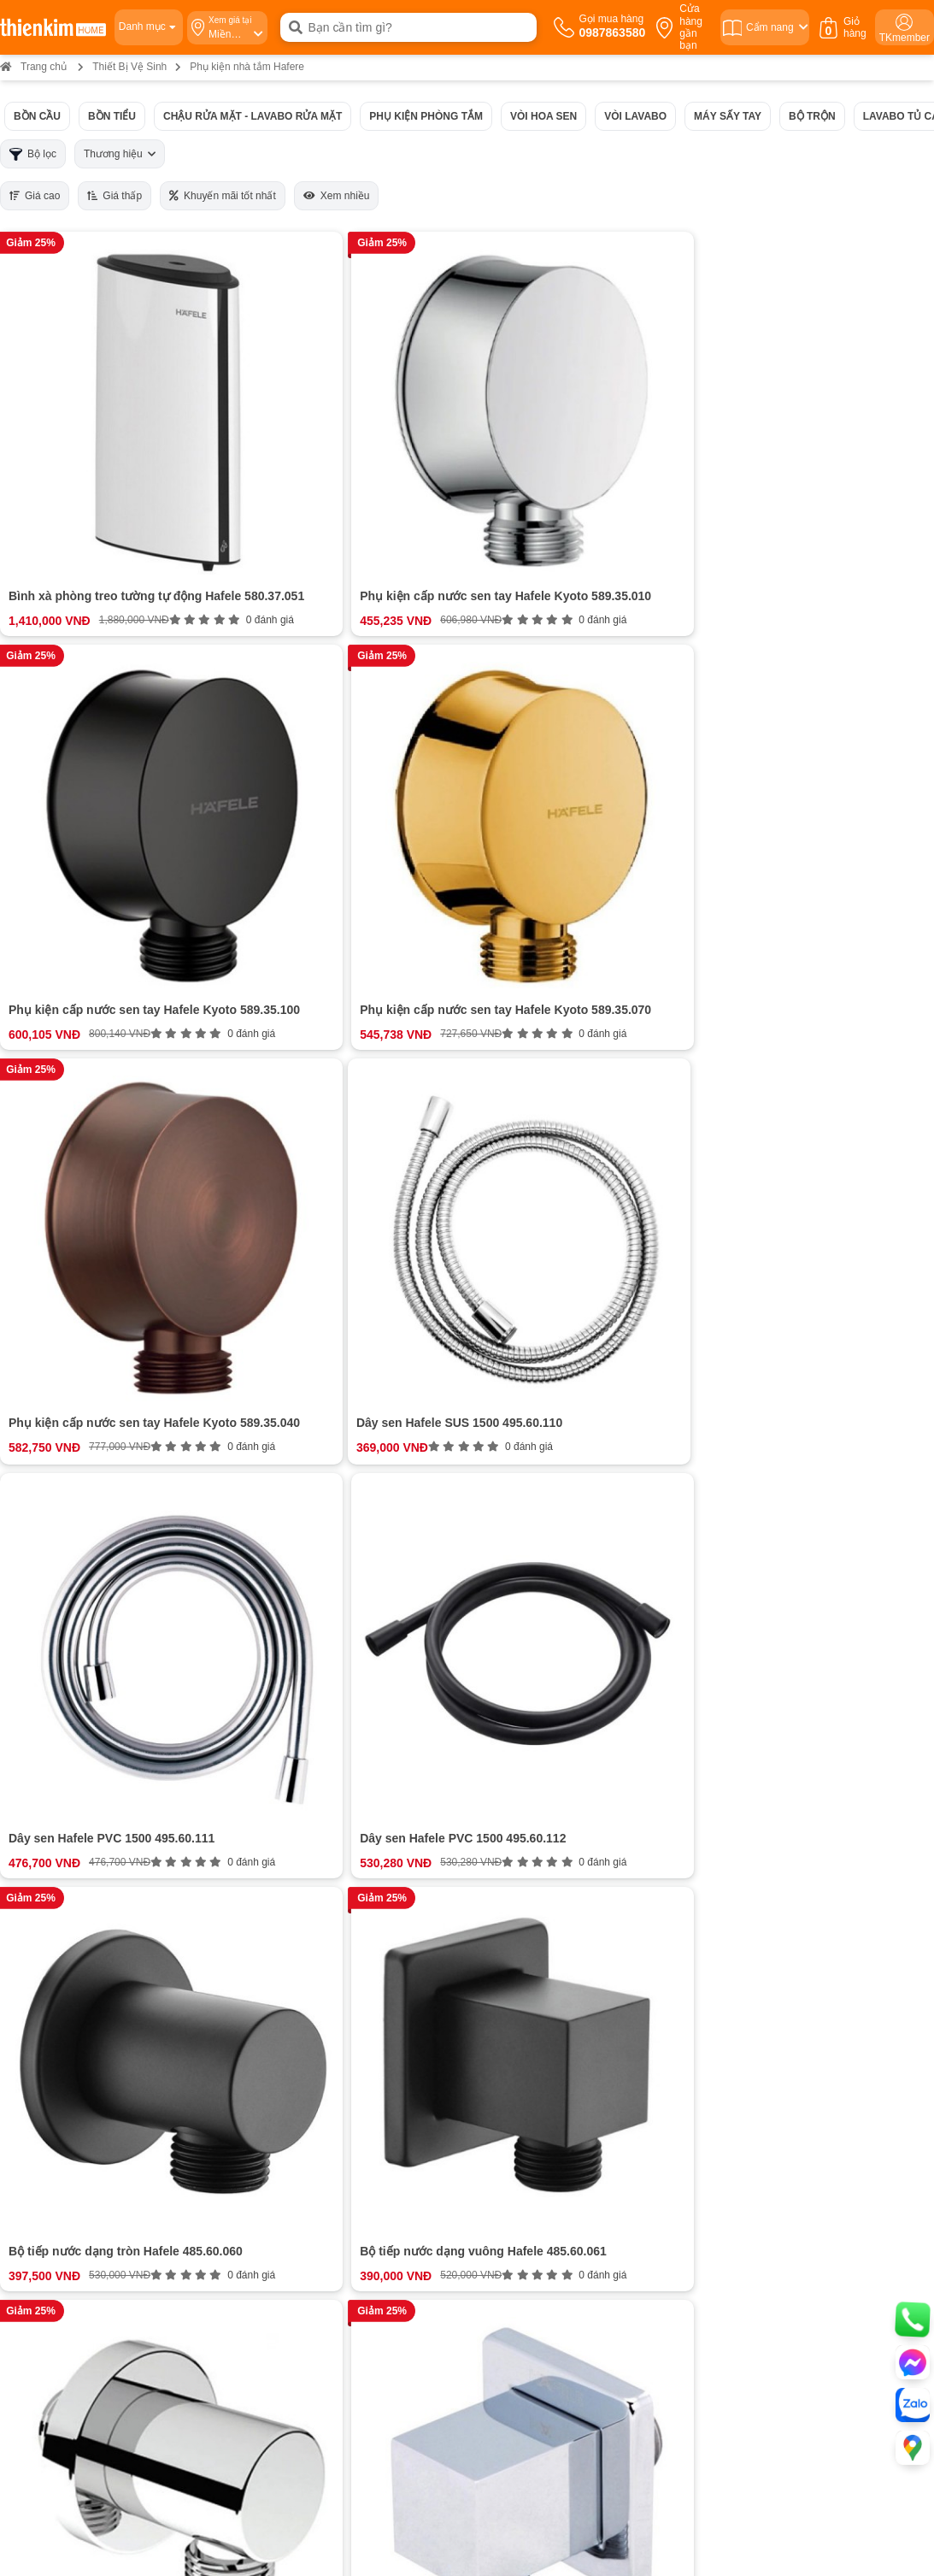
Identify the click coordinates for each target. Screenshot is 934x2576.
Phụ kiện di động (265, 1436)
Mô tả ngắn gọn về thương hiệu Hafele (305, 1308)
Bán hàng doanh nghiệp (112, 1986)
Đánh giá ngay (354, 1808)
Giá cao (34, 196)
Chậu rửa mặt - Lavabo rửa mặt (252, 116)
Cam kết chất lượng (101, 2002)
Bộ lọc (32, 154)
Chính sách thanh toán (523, 1939)
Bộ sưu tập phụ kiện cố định (312, 1351)
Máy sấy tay (727, 116)
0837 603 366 (238, 2355)
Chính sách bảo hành (520, 1986)
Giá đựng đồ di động (291, 1458)
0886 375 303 (232, 2193)
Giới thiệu (76, 1939)
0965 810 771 (507, 2171)
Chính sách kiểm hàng (522, 2034)
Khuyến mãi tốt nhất (222, 196)
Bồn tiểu (112, 116)
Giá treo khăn (272, 1372)
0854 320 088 (507, 2193)
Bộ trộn (812, 116)
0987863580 (367, 1939)
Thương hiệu (120, 154)
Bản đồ (181, 2261)
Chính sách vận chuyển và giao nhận (558, 1971)
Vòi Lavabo (635, 116)
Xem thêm (354, 1553)
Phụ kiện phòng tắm (426, 116)
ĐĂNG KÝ (843, 1987)
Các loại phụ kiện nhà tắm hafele (308, 1329)
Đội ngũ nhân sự (94, 2018)
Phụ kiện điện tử (264, 1500)
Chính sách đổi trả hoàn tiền (537, 2002)
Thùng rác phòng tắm (293, 1479)
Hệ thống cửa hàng (101, 1954)
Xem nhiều (336, 196)
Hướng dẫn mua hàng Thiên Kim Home (564, 1954)
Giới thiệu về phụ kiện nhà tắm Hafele (304, 1287)
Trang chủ (33, 67)
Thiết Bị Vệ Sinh (129, 67)
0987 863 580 (780, 2171)
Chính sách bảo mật (517, 2018)
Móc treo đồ (268, 1393)
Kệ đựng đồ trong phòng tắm (313, 1415)
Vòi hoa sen (543, 116)
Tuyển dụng (82, 1971)
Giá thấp (114, 196)
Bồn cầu (37, 116)
